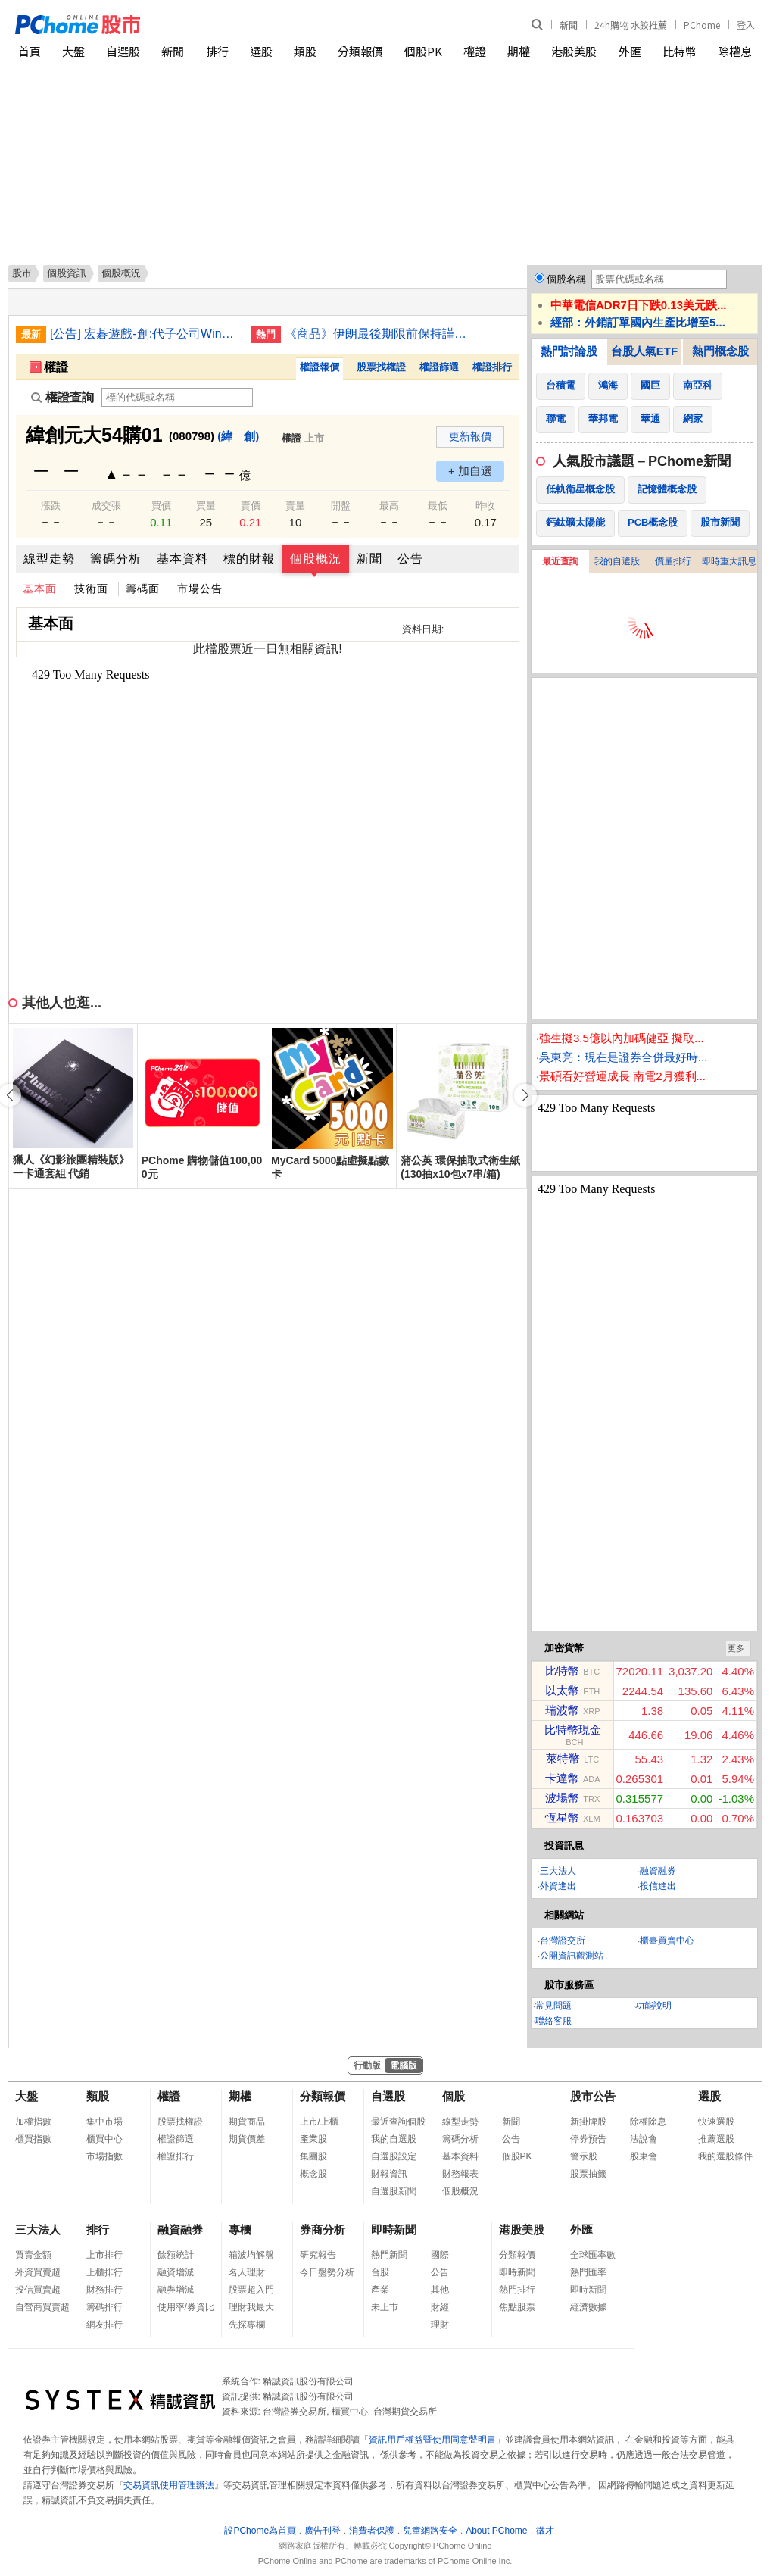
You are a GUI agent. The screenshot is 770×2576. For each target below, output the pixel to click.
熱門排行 (517, 2289)
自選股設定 (393, 2156)
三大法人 (558, 1871)
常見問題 (553, 2005)
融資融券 (658, 1871)
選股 (261, 51)
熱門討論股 (569, 351)
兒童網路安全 (430, 2530)
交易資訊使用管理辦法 (168, 2485)
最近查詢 (560, 561)
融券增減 (175, 2289)
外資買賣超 (38, 2272)
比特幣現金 (572, 1729)
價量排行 (673, 561)
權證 (474, 51)
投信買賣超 (38, 2289)
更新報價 (470, 436)
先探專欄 (247, 2324)
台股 (380, 2272)
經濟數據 (588, 2307)
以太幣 (562, 1690)
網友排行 (104, 2324)
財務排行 (104, 2289)
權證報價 (319, 367)
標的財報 (249, 558)
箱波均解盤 (251, 2255)
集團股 (313, 2156)
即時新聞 (393, 2229)
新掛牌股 (588, 2121)
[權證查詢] (177, 397)
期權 (518, 51)
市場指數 (104, 2156)
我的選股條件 (725, 2156)
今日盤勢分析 (327, 2272)
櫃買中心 (104, 2139)
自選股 (123, 51)
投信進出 (658, 1886)
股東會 (643, 2156)
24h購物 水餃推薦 (630, 24)
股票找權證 (381, 367)
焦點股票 (517, 2307)
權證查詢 (62, 397)
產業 (380, 2289)
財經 (440, 2307)
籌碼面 (143, 588)
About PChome (496, 2530)
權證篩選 (439, 367)
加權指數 (33, 2121)
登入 (746, 24)
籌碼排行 (104, 2307)
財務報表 (460, 2174)
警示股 (583, 2156)
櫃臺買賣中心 (667, 1940)
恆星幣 (562, 1817)
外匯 (630, 51)
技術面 (91, 588)
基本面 (40, 588)
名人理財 (247, 2272)
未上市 (384, 2307)
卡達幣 (562, 1778)
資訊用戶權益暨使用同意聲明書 (432, 2439)
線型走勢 (49, 558)
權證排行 (492, 367)
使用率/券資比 (185, 2307)
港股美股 (574, 51)
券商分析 (322, 2229)
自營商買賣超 (42, 2307)
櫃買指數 (33, 2139)
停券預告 (588, 2139)
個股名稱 (566, 279)
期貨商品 (247, 2121)
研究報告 (318, 2255)
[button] (525, 1095)
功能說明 (653, 2005)
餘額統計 (175, 2255)
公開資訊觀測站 (571, 1955)
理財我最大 (251, 2307)
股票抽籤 (588, 2174)
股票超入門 (251, 2289)
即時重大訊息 (729, 561)
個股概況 (315, 558)
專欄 (240, 2229)
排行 (217, 51)
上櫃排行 (104, 2272)
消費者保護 (371, 2530)
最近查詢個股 (398, 2121)
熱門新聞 (389, 2255)
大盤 (73, 51)
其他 (440, 2289)
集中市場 (104, 2121)
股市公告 (593, 2096)
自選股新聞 (393, 2191)
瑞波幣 (562, 1709)
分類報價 (360, 51)
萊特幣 (563, 1758)
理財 (440, 2324)
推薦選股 (716, 2139)
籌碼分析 (116, 558)
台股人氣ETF (644, 351)
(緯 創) (238, 435)
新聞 (569, 24)
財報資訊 (389, 2174)
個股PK (423, 51)
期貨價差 (247, 2139)
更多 (736, 1648)
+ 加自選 (470, 470)
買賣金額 (33, 2255)
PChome (702, 24)
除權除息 (648, 2121)
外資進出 (558, 1886)
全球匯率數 (593, 2255)
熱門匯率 (588, 2272)
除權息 (735, 51)
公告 (410, 558)
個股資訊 (66, 273)
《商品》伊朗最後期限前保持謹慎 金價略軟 (379, 333)
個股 (453, 2096)
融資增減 (175, 2272)
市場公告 (200, 588)
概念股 (313, 2174)
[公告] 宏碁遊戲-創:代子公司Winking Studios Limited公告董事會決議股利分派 (144, 333)
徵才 (545, 2530)
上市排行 (104, 2255)
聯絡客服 (553, 2021)
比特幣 (679, 51)
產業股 (313, 2139)
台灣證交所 (562, 1940)
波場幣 (562, 1797)
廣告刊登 (322, 2530)
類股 (305, 51)
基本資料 (182, 558)
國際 (440, 2255)
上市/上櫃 (319, 2121)
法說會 (643, 2139)
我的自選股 (617, 561)
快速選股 (716, 2121)
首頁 (29, 51)
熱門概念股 (720, 351)
